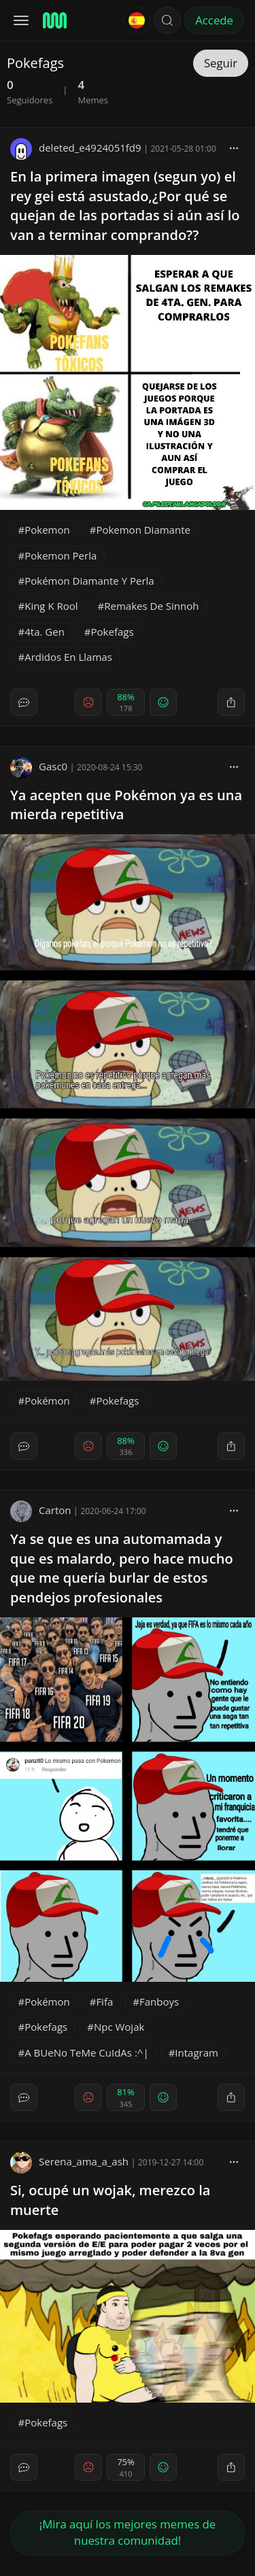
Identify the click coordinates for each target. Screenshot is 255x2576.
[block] (234, 147)
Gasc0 (38, 766)
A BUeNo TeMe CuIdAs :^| (86, 2052)
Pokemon (46, 529)
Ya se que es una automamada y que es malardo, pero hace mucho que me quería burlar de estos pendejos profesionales (121, 1568)
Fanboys (159, 2001)
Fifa (104, 2001)
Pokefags (112, 631)
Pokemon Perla (60, 555)
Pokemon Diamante (143, 529)
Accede (214, 20)
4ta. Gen (44, 631)
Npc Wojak (119, 2026)
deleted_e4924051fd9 (75, 147)
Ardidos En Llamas (68, 657)
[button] (167, 20)
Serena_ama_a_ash (69, 2161)
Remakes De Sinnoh (151, 606)
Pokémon (46, 1400)
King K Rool (51, 606)
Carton (40, 1510)
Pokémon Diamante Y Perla (89, 580)
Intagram (196, 2052)
